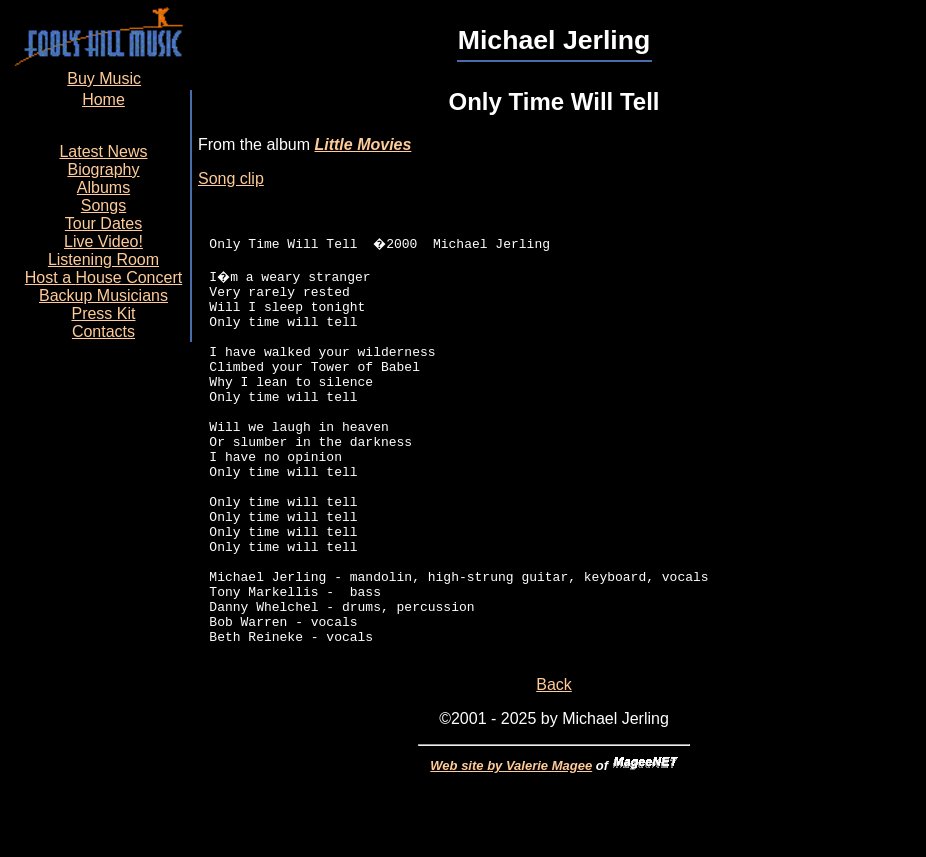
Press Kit (103, 313)
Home (103, 99)
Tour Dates (103, 223)
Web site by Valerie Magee (511, 849)
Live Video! (103, 241)
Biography (103, 169)
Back (554, 768)
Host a (103, 277)
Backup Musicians (103, 295)
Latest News (103, 151)
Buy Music (104, 78)
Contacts (103, 331)
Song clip (231, 178)
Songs (103, 205)
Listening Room (103, 259)
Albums (103, 187)
